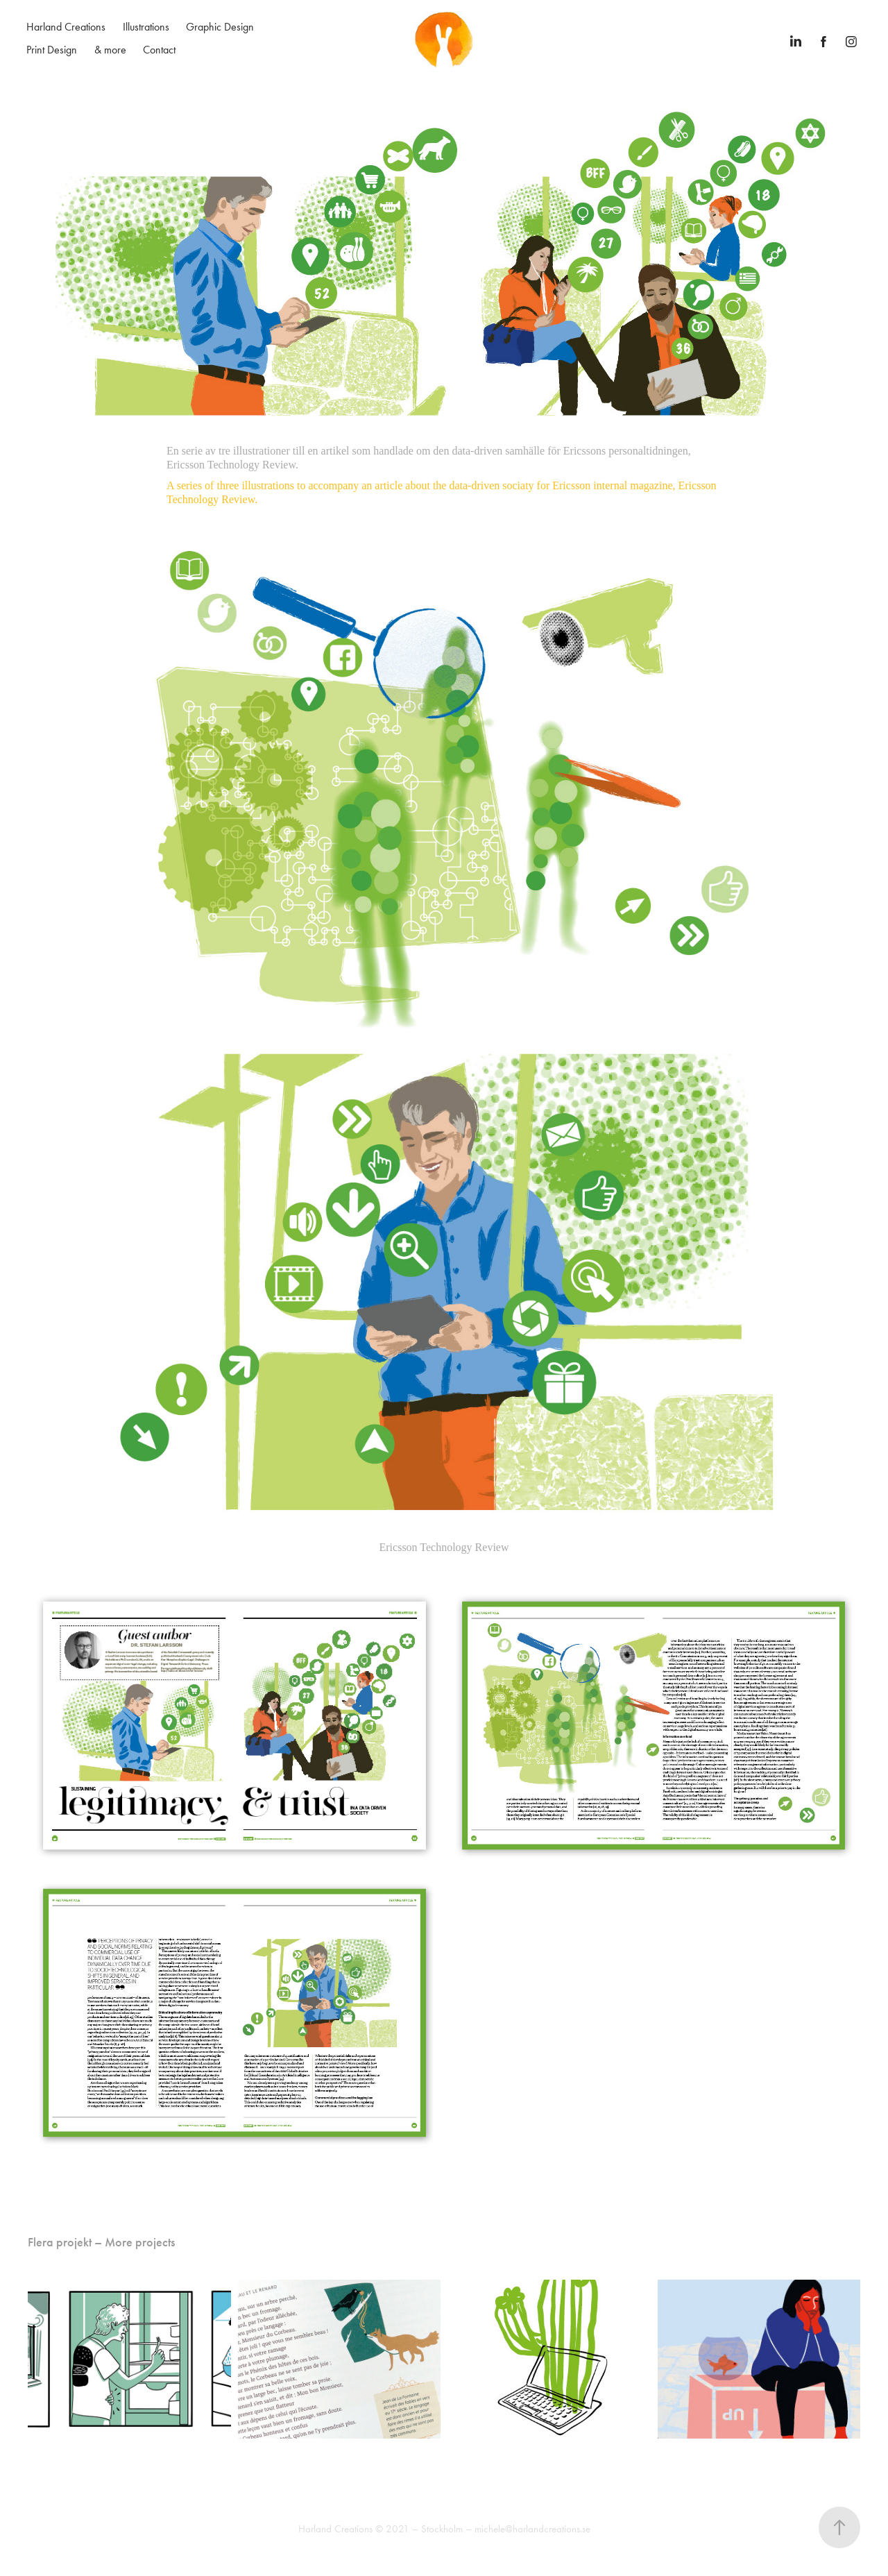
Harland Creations (65, 26)
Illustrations (146, 26)
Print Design (51, 49)
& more (110, 49)
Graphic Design (220, 26)
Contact (159, 49)
